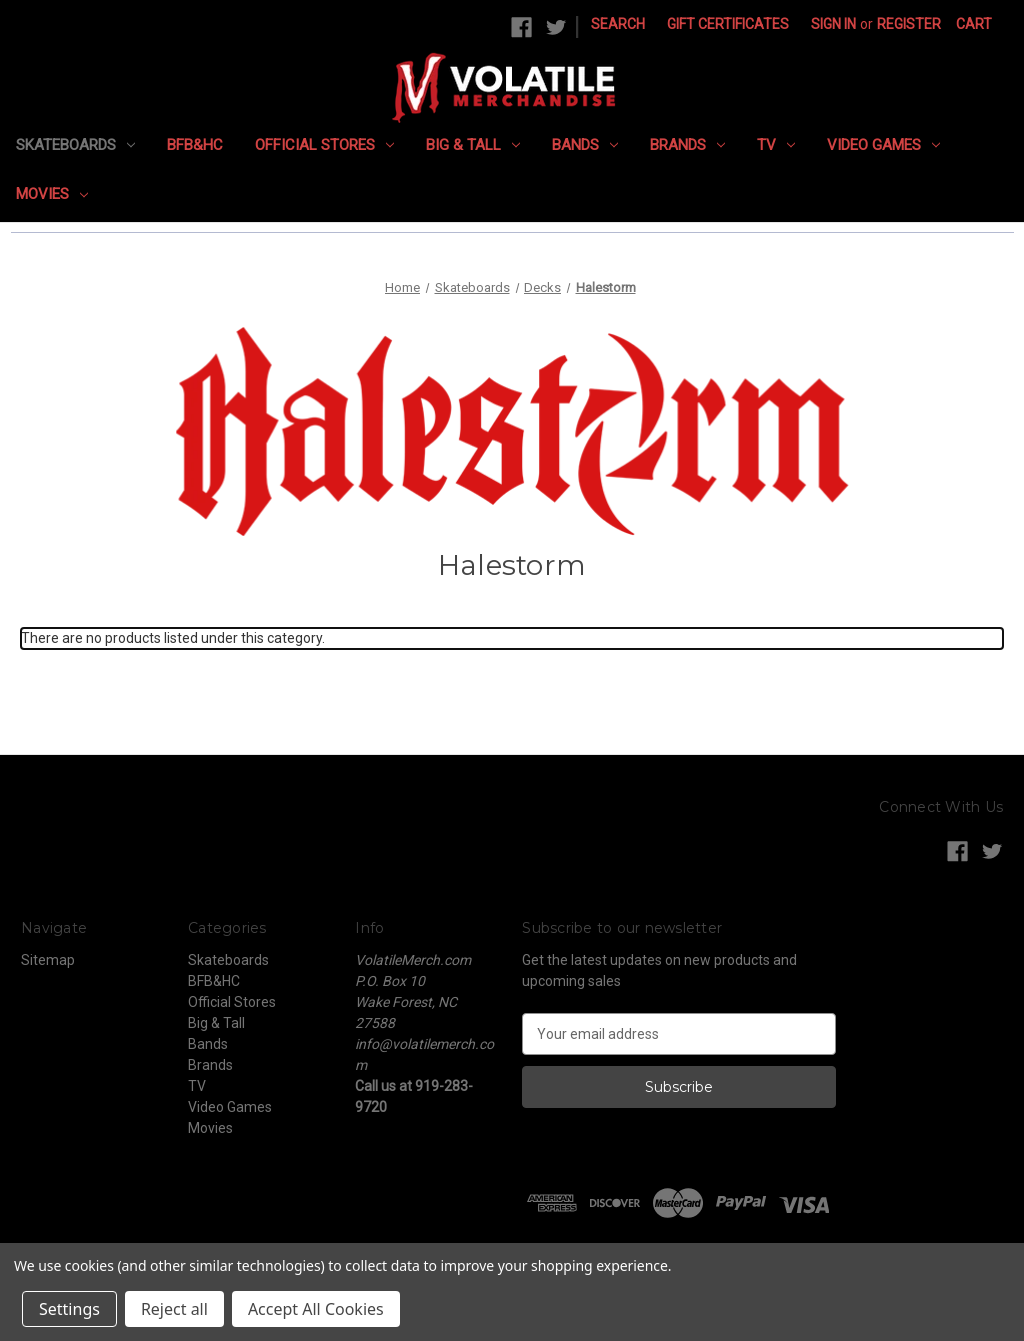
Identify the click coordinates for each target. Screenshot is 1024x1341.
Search (618, 24)
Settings (69, 1309)
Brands (687, 145)
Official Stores (324, 145)
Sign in (833, 24)
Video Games (883, 145)
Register (909, 24)
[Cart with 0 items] (974, 24)
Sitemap (48, 960)
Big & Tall (473, 145)
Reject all (174, 1309)
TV (776, 145)
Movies (52, 194)
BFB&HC (195, 145)
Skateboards (75, 145)
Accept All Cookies (316, 1309)
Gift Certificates (728, 24)
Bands (585, 145)
